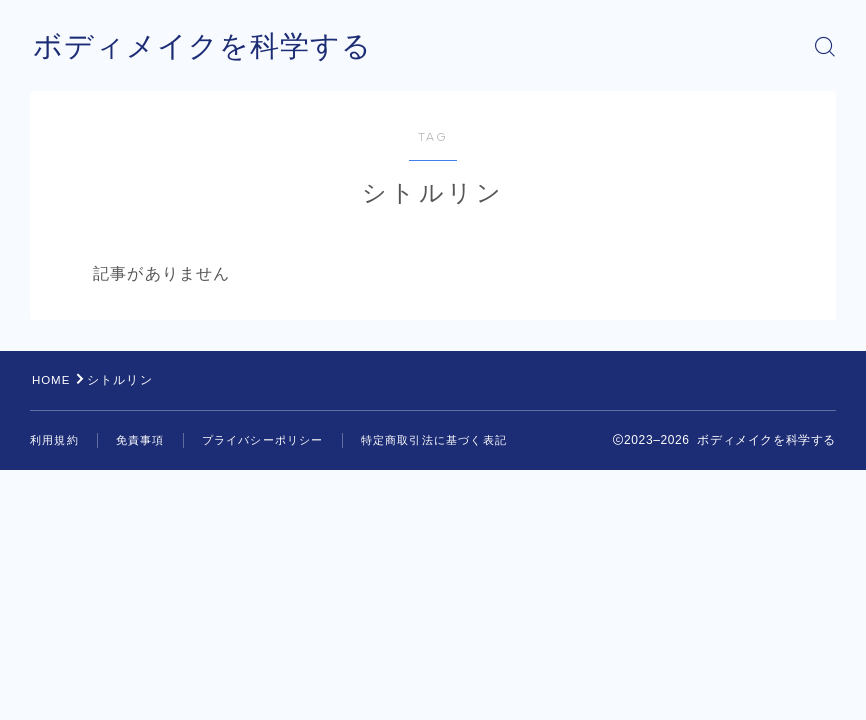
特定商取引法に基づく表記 (434, 440)
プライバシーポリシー (263, 440)
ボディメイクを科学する (208, 46)
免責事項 (140, 440)
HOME (52, 380)
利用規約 (54, 440)
